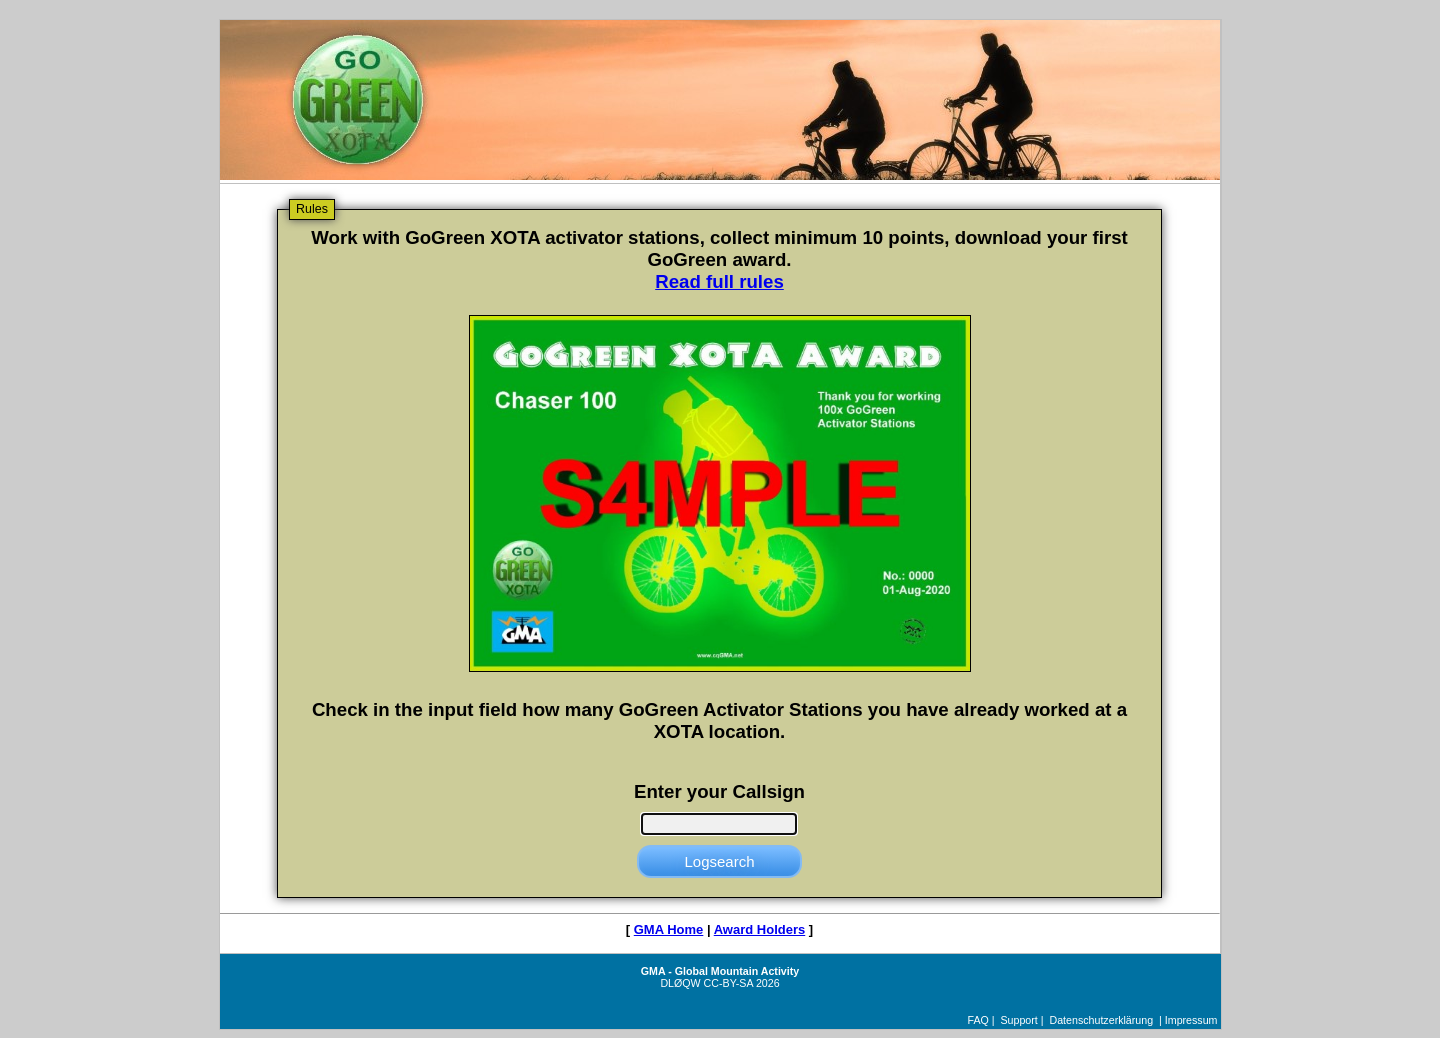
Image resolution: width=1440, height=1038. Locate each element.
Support (1018, 1020)
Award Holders (760, 929)
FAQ (978, 1020)
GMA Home (669, 929)
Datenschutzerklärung (1101, 1020)
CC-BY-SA (728, 983)
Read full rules (719, 281)
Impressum (1191, 1020)
